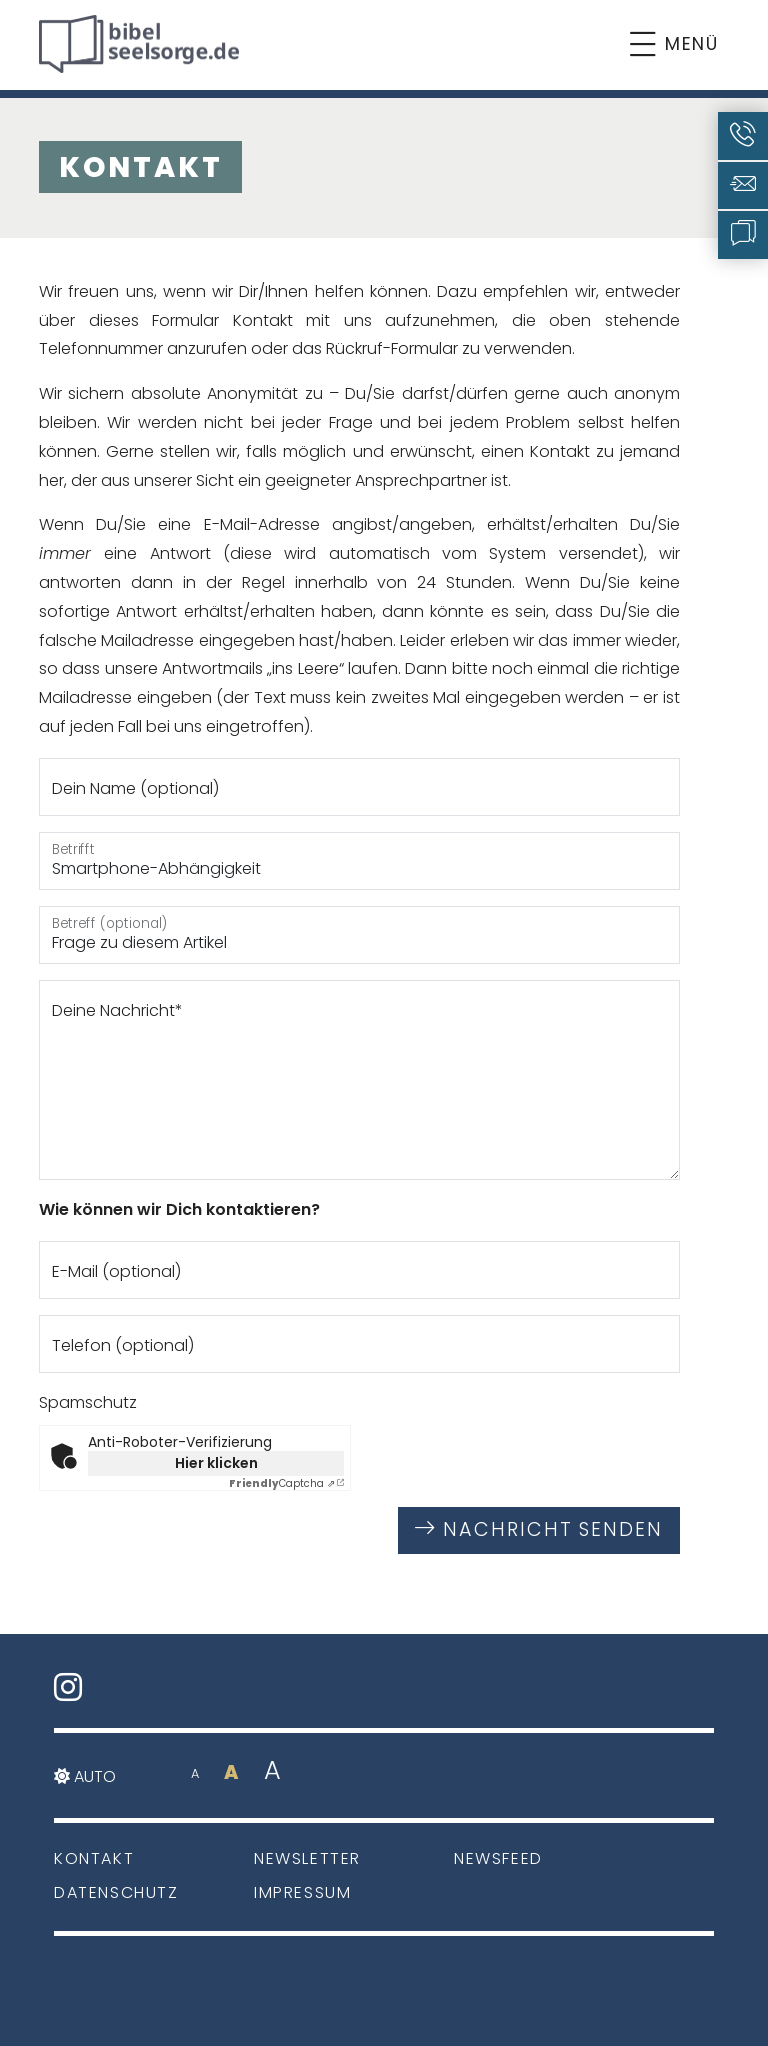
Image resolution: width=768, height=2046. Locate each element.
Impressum (302, 1892)
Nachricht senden (539, 1529)
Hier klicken (216, 1463)
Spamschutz (88, 1402)
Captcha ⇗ (282, 1483)
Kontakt (94, 1858)
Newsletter (307, 1858)
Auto (85, 1776)
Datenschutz (116, 1892)
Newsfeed (498, 1858)
